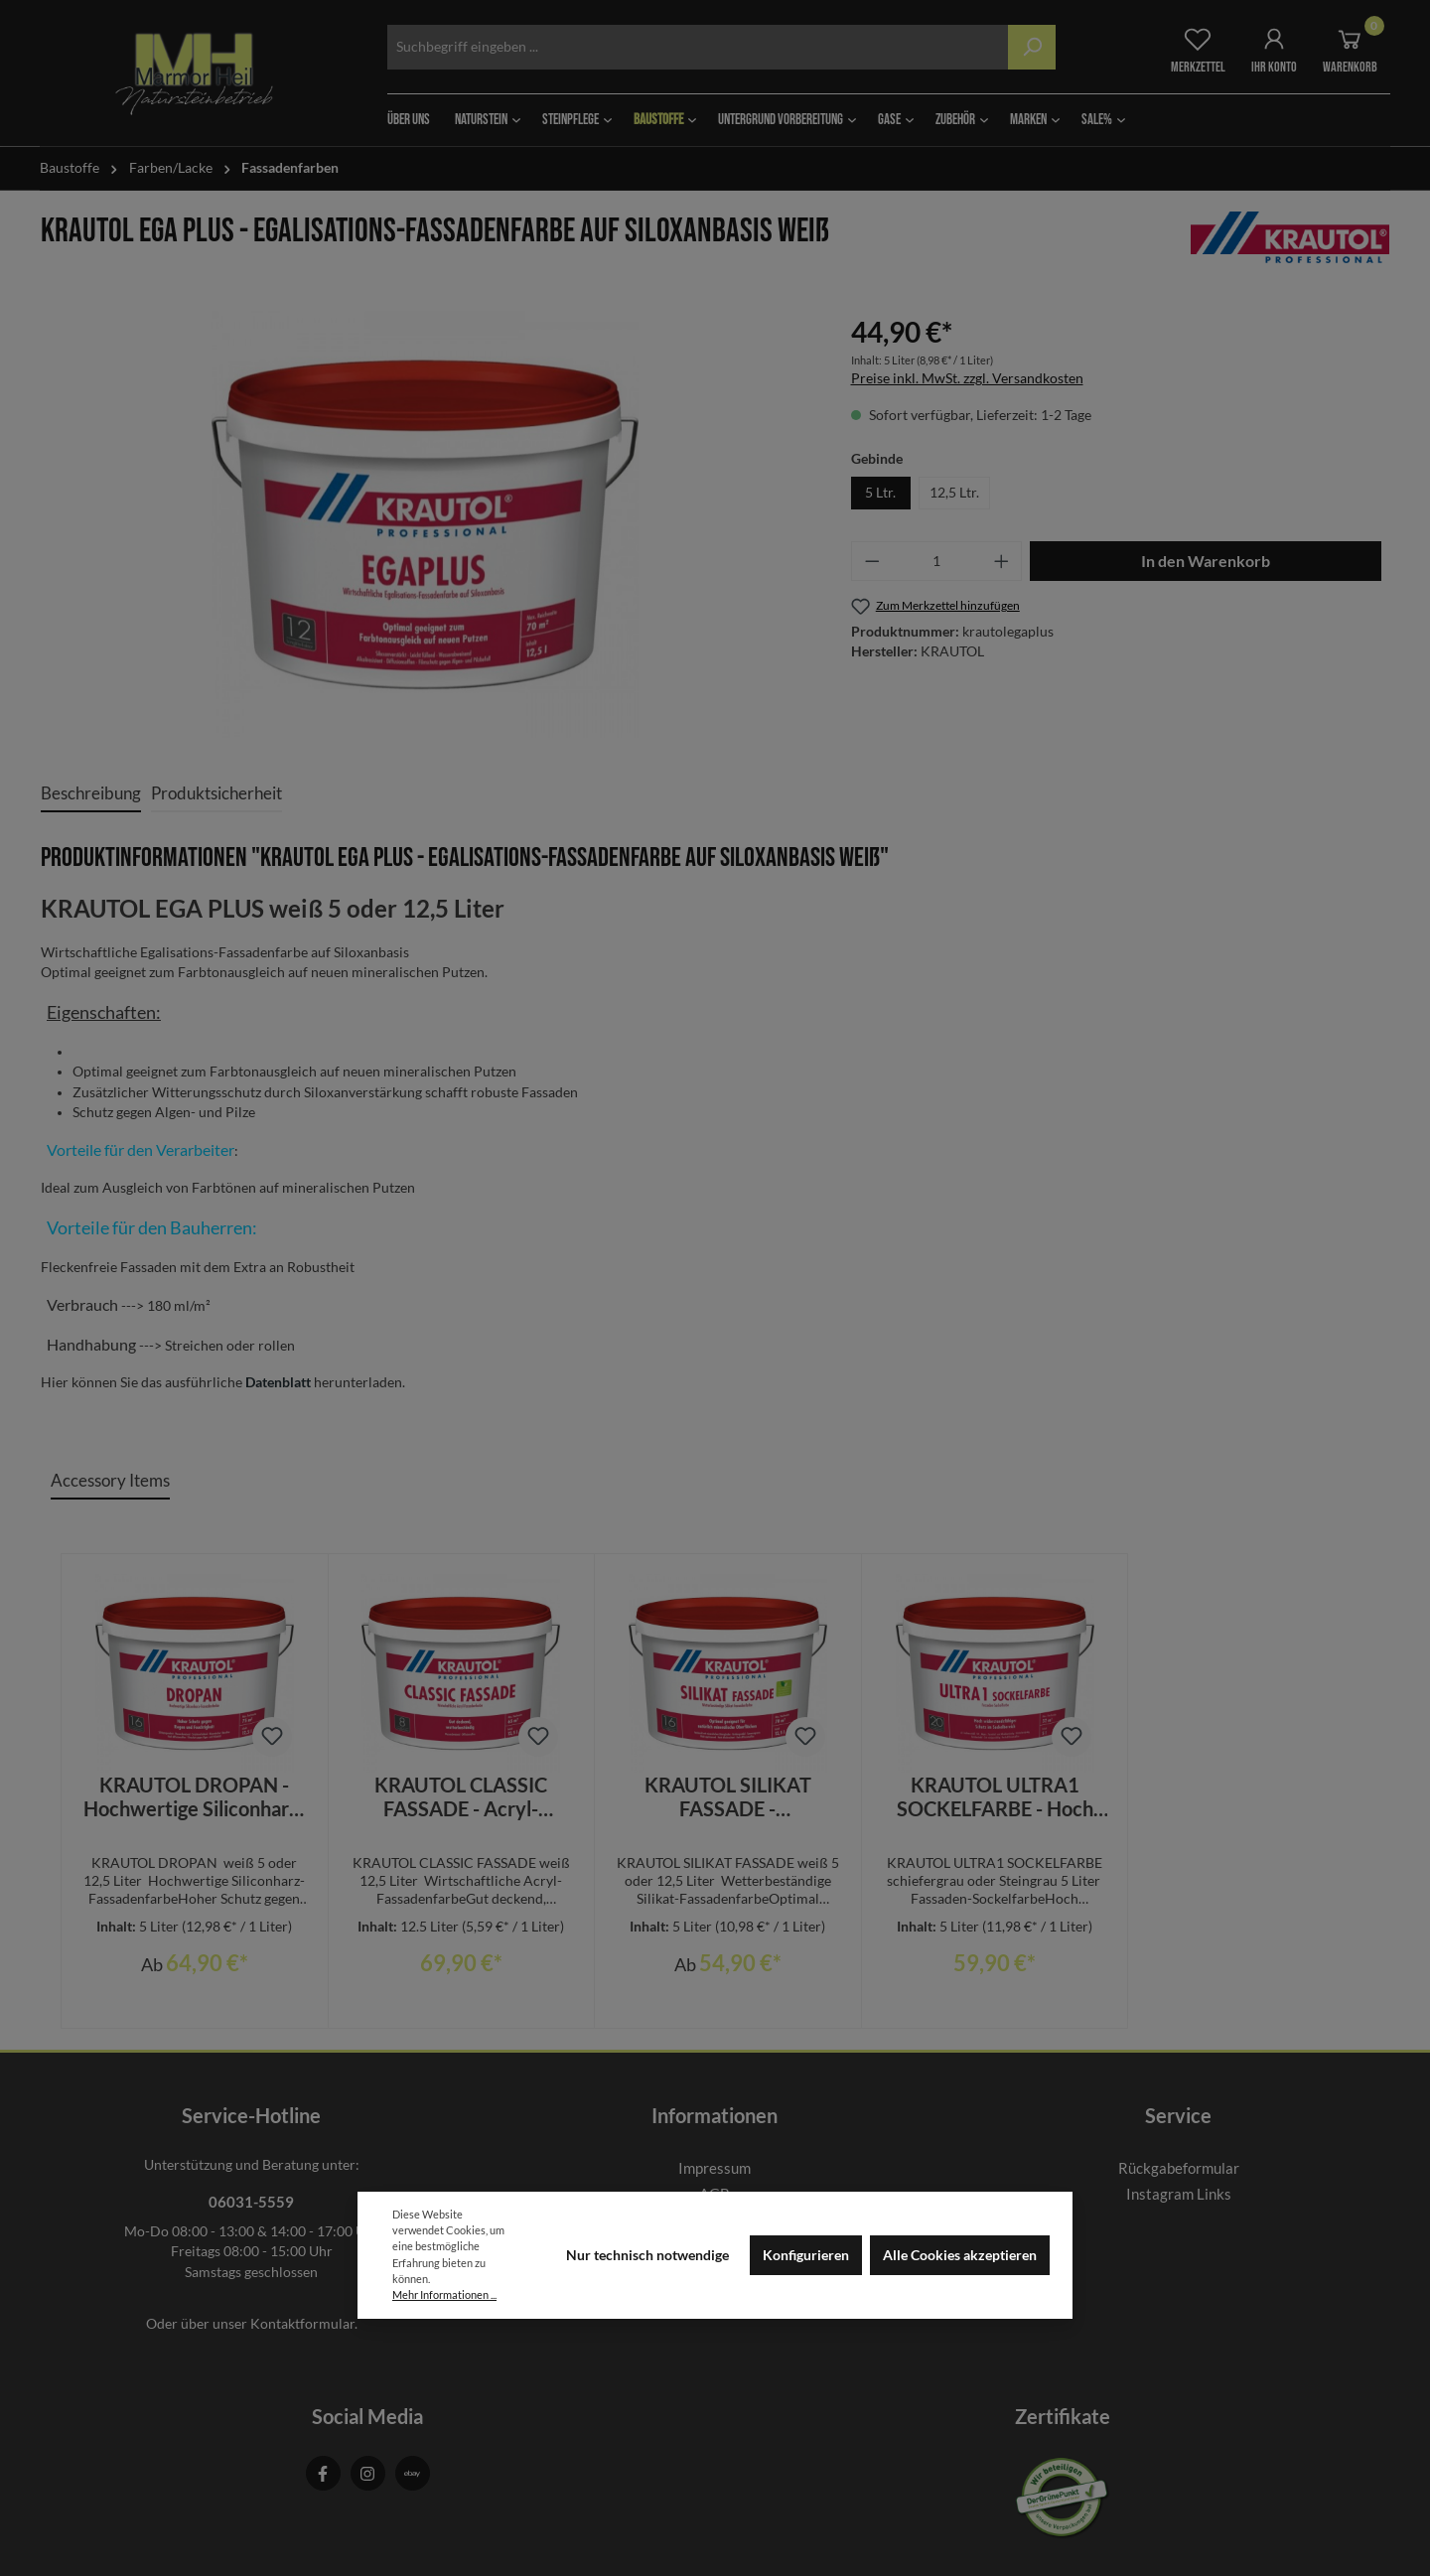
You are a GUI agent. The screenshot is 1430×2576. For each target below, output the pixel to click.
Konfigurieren (806, 2255)
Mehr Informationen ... (444, 2294)
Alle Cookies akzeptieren (960, 2255)
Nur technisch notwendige (647, 2255)
